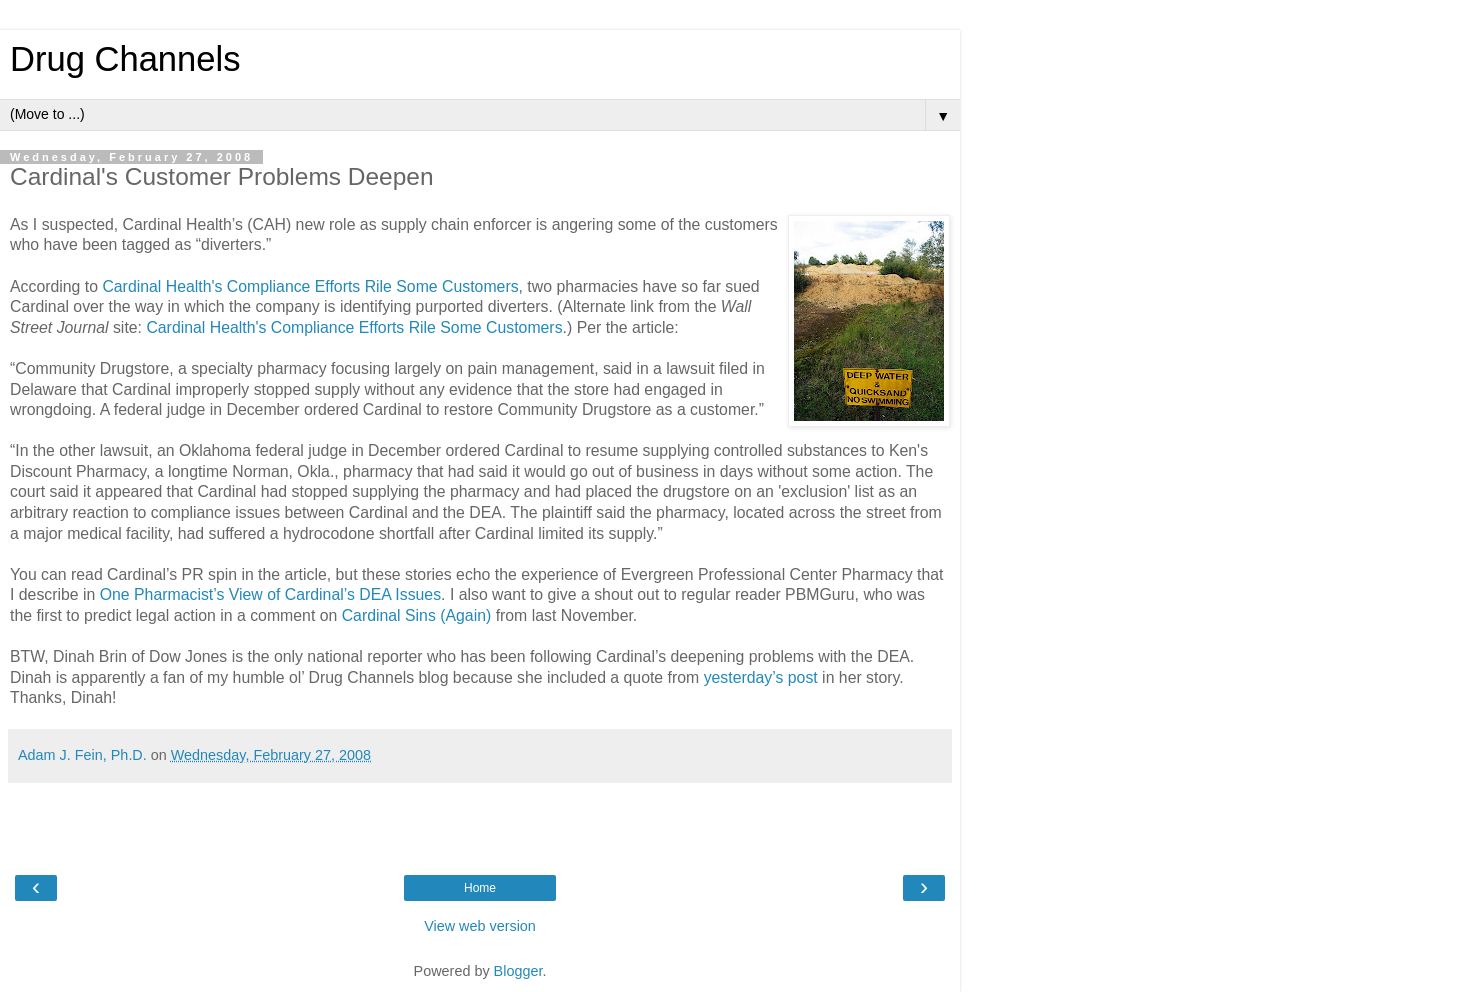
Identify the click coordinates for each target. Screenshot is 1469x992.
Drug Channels (125, 59)
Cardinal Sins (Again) (417, 615)
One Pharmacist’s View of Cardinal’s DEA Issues (270, 594)
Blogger (518, 971)
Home (480, 888)
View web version (480, 926)
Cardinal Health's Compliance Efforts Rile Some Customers (310, 286)
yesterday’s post (761, 677)
